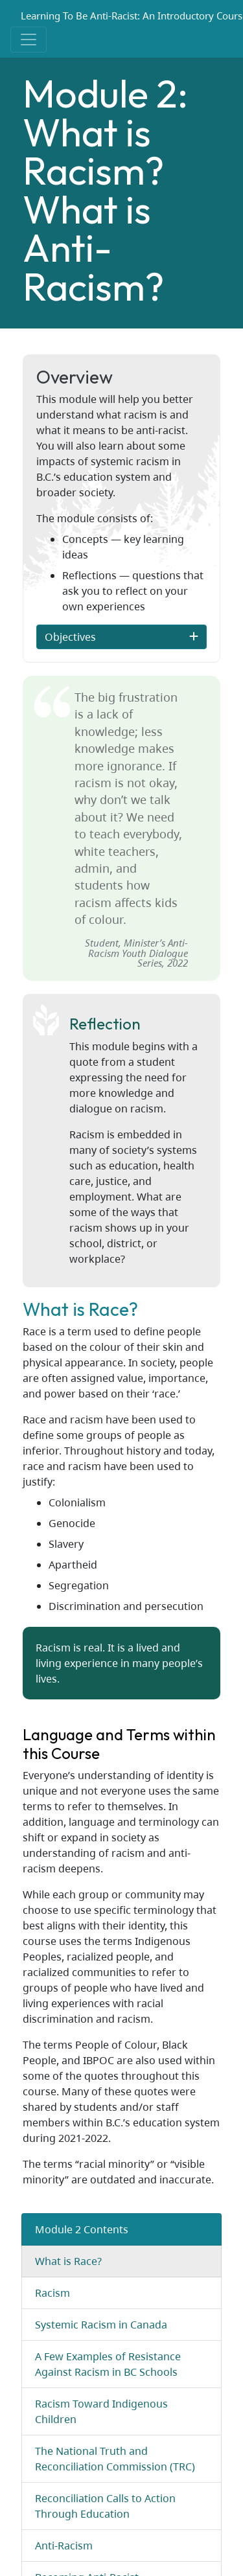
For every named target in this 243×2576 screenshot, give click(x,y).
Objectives (73, 637)
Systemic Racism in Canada (101, 2324)
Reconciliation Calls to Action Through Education (105, 2506)
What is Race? (68, 2261)
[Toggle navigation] (28, 39)
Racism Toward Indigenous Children (101, 2411)
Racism (52, 2293)
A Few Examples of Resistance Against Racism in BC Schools (108, 2364)
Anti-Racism (64, 2545)
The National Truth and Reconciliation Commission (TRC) (115, 2459)
